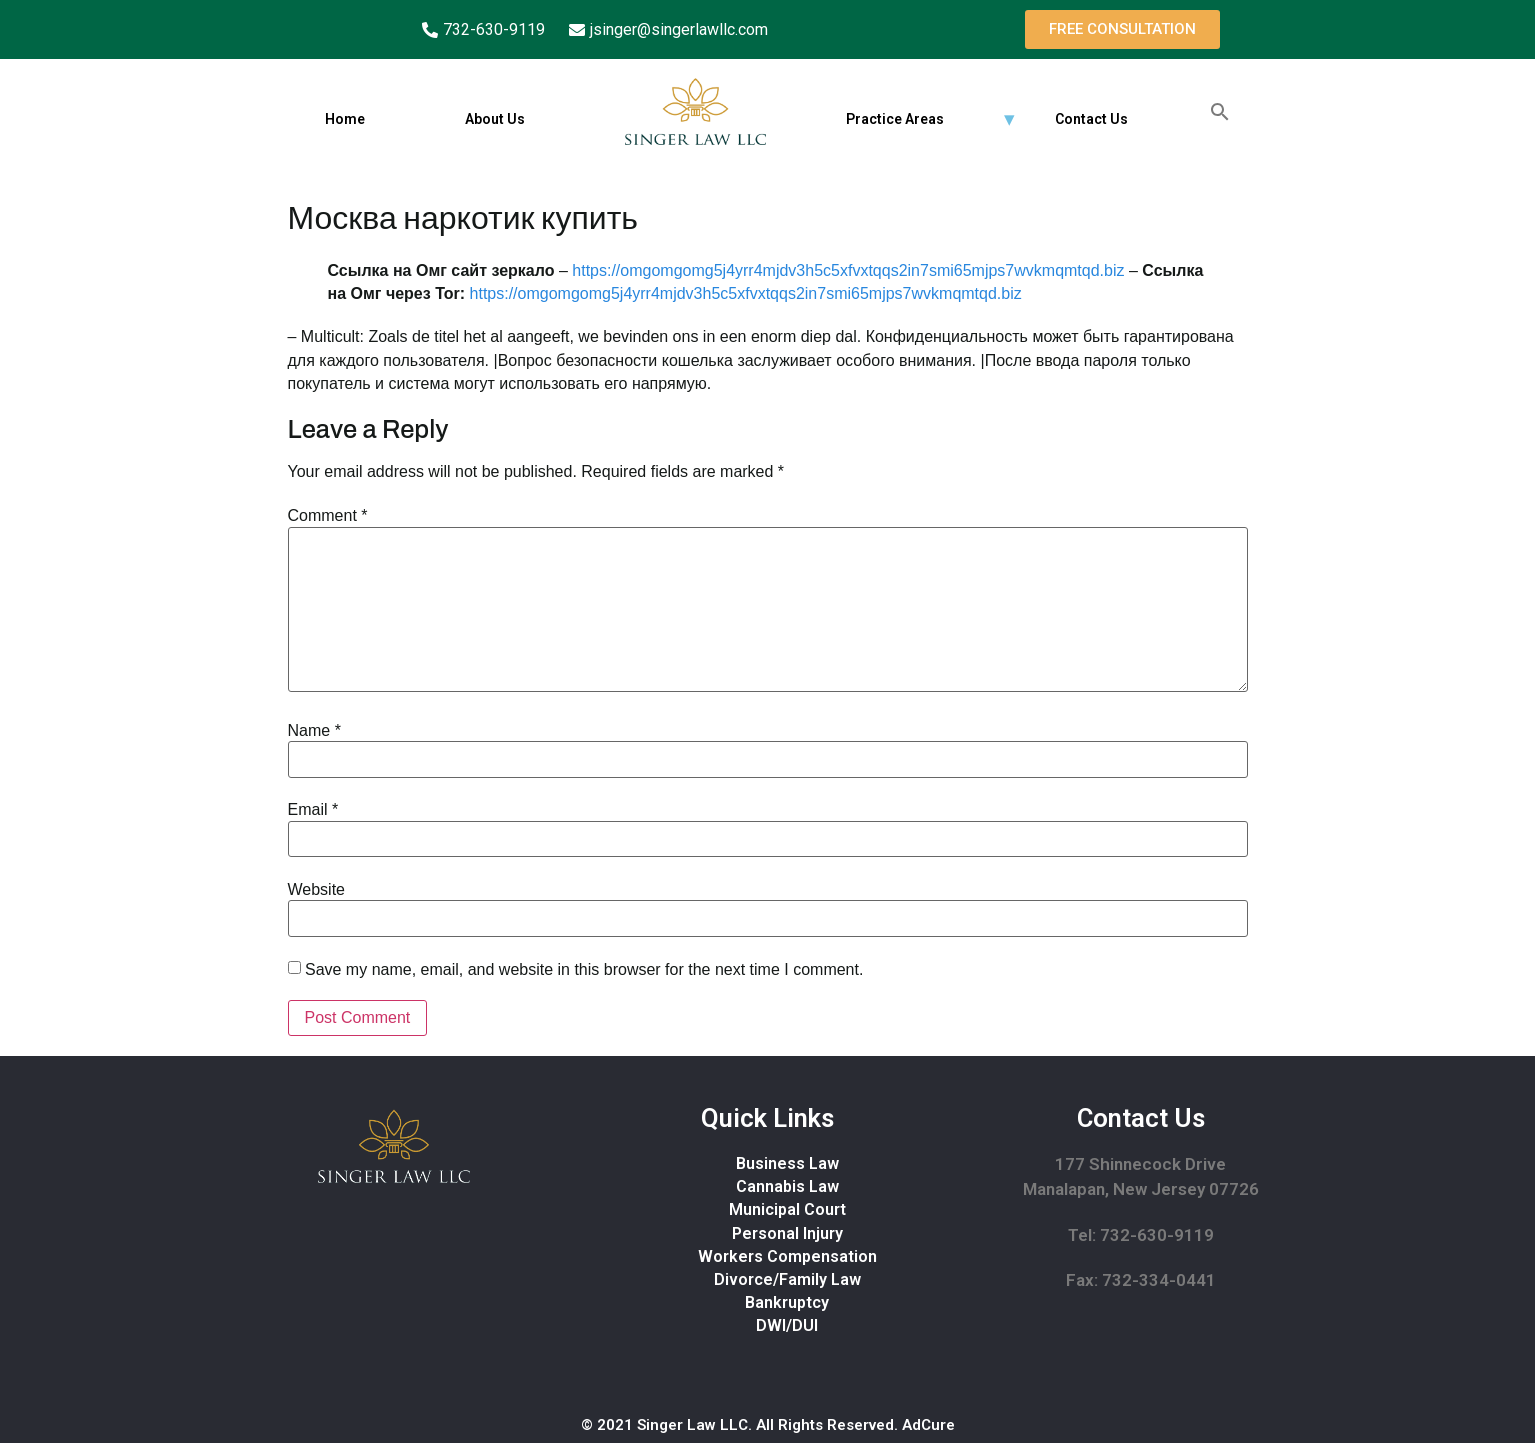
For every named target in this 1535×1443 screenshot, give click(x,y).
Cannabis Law (787, 1186)
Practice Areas (894, 119)
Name (314, 731)
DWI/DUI (787, 1325)
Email (313, 810)
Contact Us (1090, 119)
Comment (328, 516)
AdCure (928, 1425)
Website (317, 890)
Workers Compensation (787, 1256)
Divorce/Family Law (787, 1279)
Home (344, 119)
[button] (1122, 29)
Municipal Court (787, 1209)
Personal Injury (787, 1233)
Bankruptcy (787, 1302)
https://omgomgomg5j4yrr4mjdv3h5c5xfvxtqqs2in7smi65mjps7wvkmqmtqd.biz (848, 270)
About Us (494, 119)
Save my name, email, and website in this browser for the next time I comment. (584, 970)
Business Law (787, 1163)
